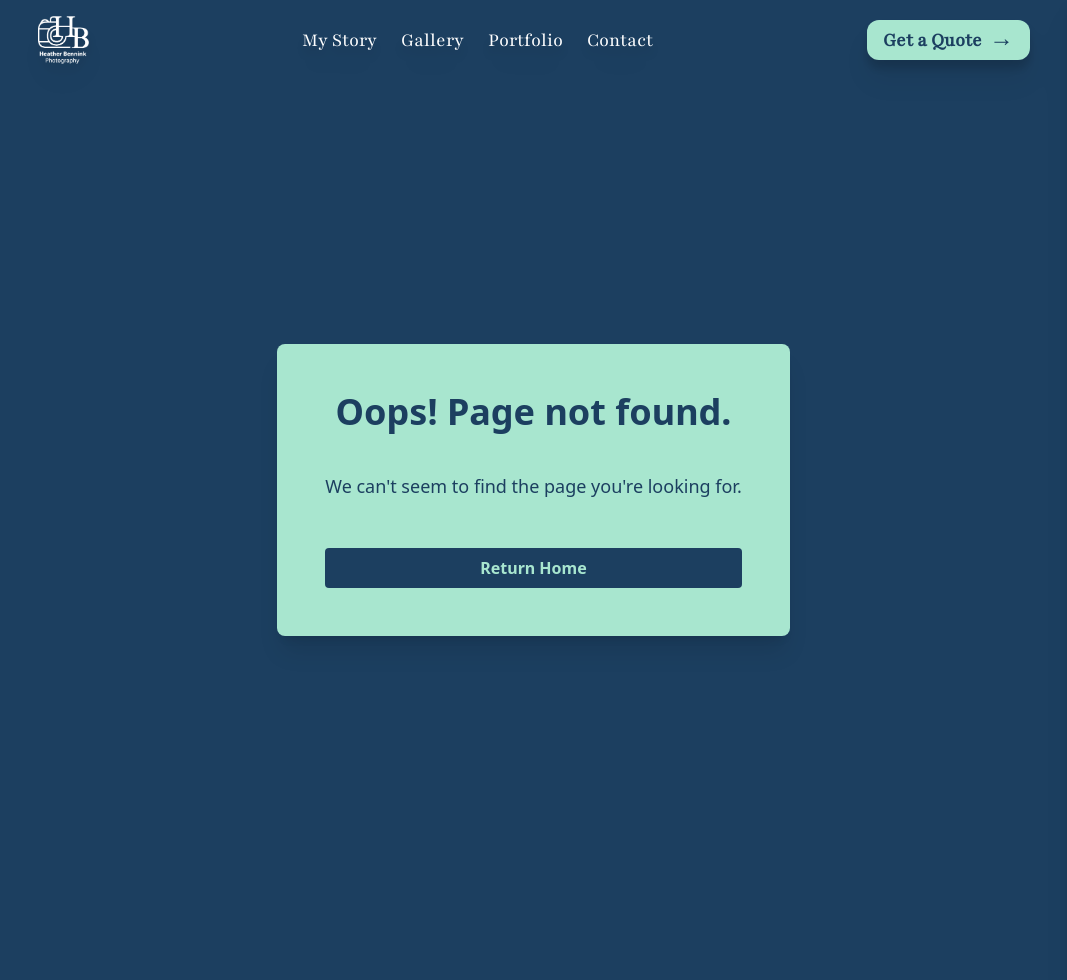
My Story (339, 40)
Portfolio (525, 40)
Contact (620, 40)
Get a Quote (948, 39)
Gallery (432, 40)
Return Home (533, 568)
